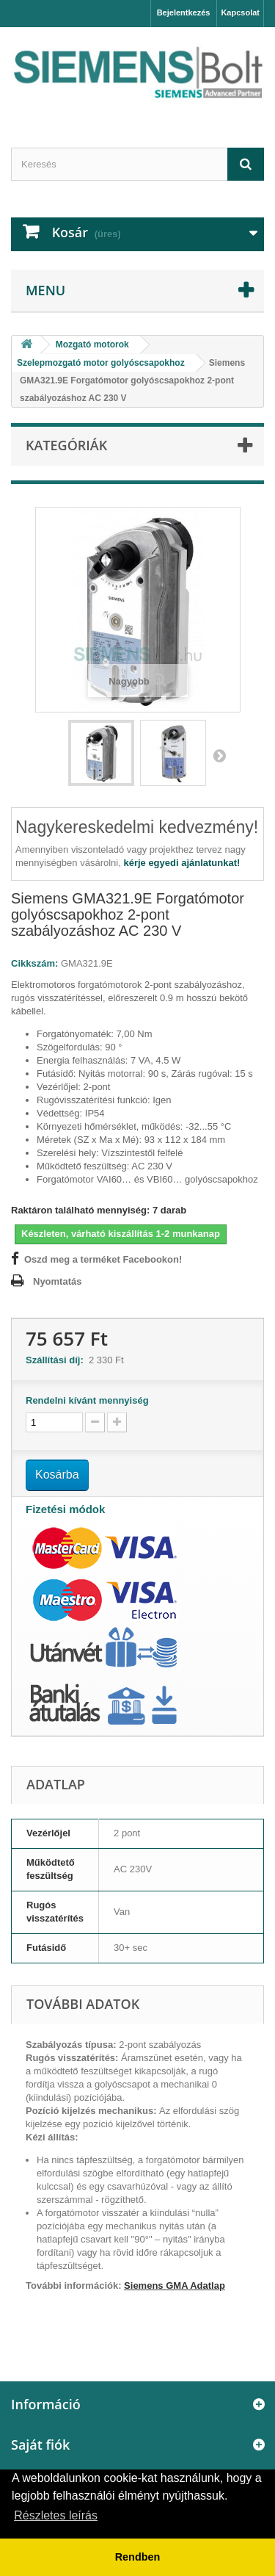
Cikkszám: (34, 963)
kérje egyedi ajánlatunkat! (181, 862)
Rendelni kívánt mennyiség (87, 1400)
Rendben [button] (138, 2557)
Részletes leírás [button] (56, 2515)
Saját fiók (40, 2444)
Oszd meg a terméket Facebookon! (103, 1259)
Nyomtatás (57, 1281)
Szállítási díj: (57, 1359)
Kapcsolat (240, 12)
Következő (219, 755)
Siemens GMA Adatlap (174, 2285)
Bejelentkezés (183, 12)
